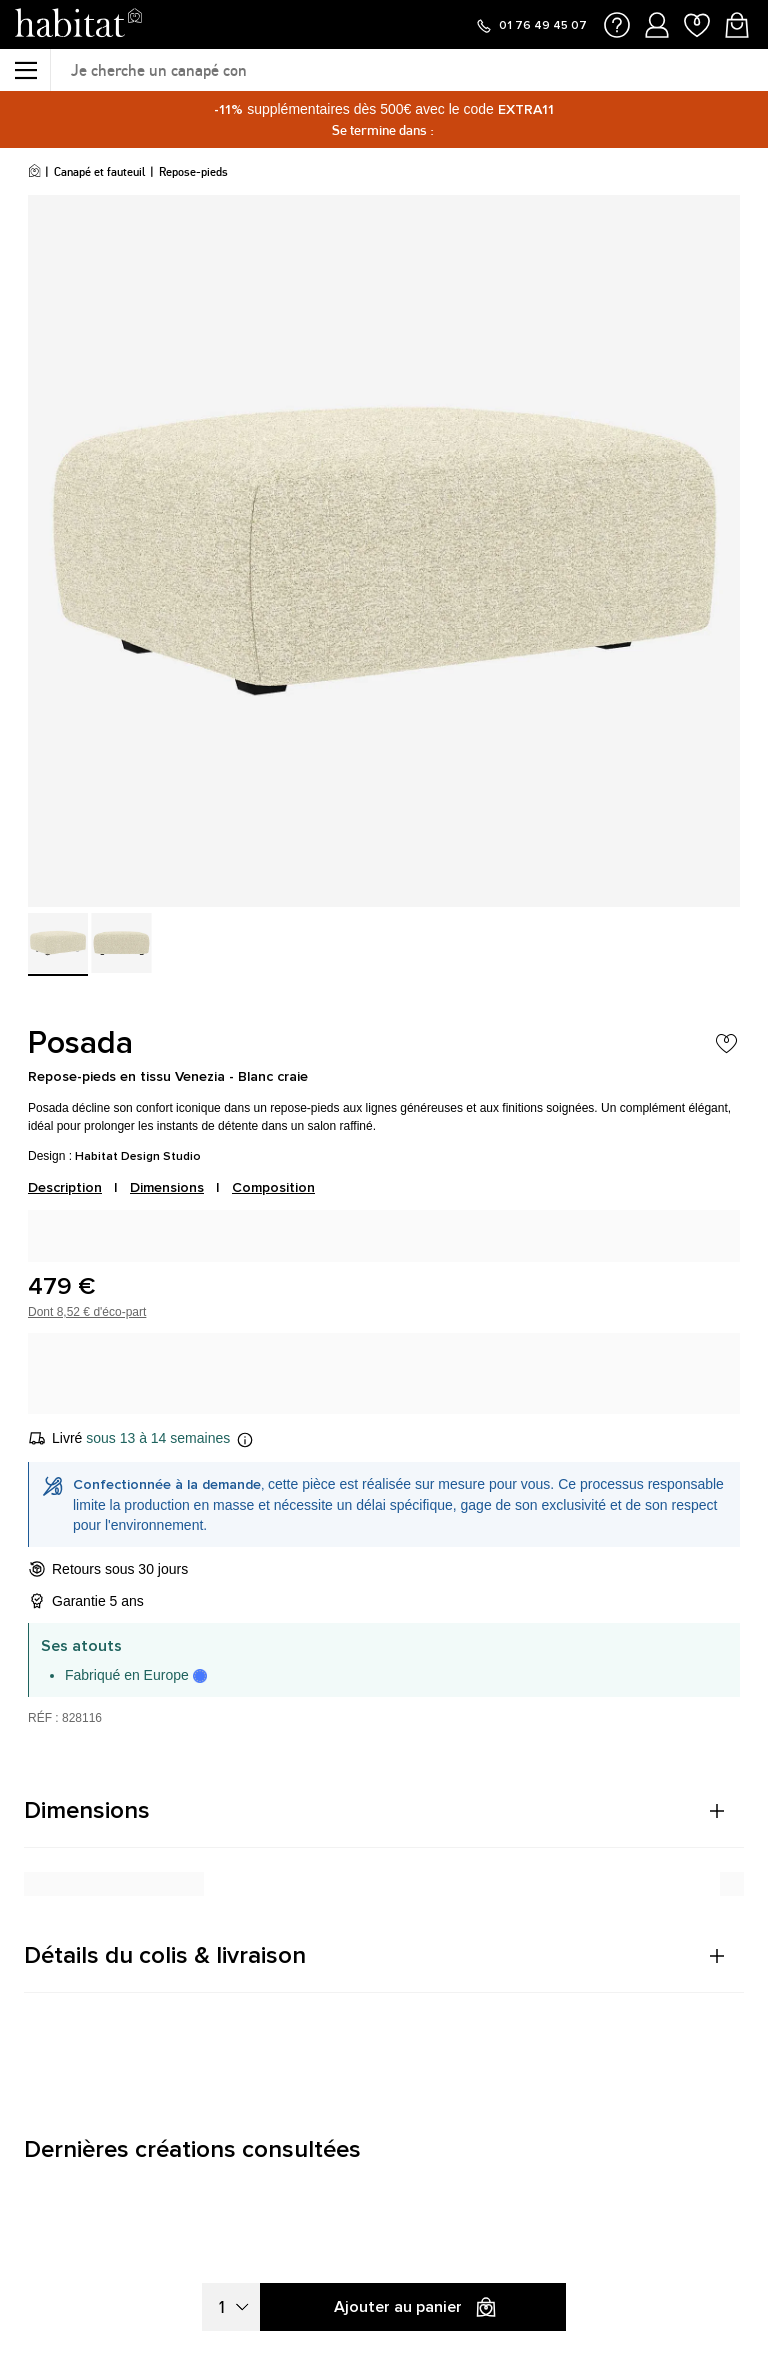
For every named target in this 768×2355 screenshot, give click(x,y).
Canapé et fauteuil (99, 171)
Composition (273, 1187)
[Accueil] (34, 172)
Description (65, 1187)
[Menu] (25, 70)
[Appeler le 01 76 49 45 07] (531, 26)
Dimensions (167, 1187)
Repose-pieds (193, 171)
